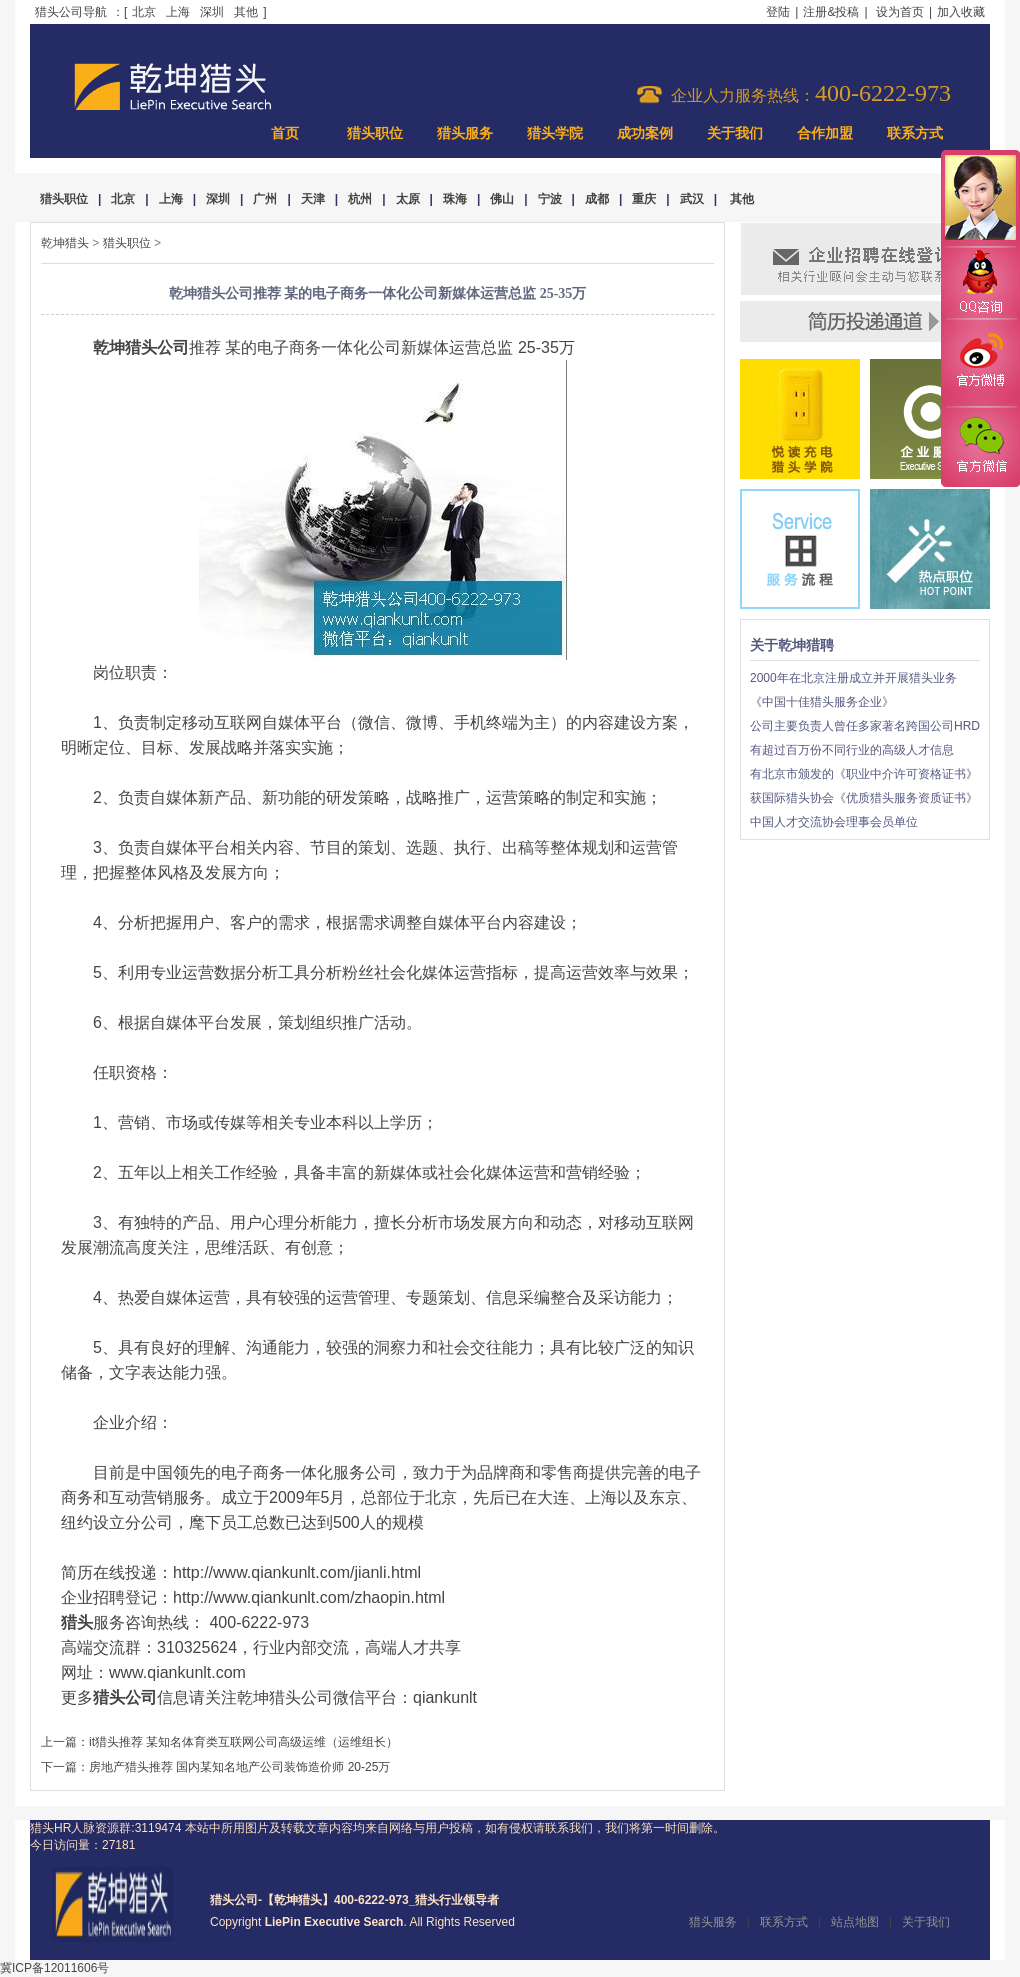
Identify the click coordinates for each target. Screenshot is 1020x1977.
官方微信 (980, 446)
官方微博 (980, 363)
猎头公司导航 (71, 12)
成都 (597, 199)
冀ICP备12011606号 (54, 1968)
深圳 (212, 12)
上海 (178, 12)
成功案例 (645, 133)
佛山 (502, 199)
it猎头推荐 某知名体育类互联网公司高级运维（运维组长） (243, 1742)
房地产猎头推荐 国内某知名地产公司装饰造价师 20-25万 (239, 1767)
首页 (285, 133)
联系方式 (915, 133)
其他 (246, 12)
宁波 (550, 199)
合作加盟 (825, 133)
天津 (313, 199)
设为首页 (900, 12)
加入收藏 (961, 12)
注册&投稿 (831, 12)
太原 (408, 199)
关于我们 (735, 133)
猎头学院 (555, 133)
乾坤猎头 (65, 243)
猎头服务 (465, 133)
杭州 (360, 199)
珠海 (455, 199)
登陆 (778, 12)
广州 (265, 199)
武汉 (692, 199)
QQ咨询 (980, 283)
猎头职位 (375, 133)
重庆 (644, 199)
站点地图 (855, 1922)
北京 (144, 12)
